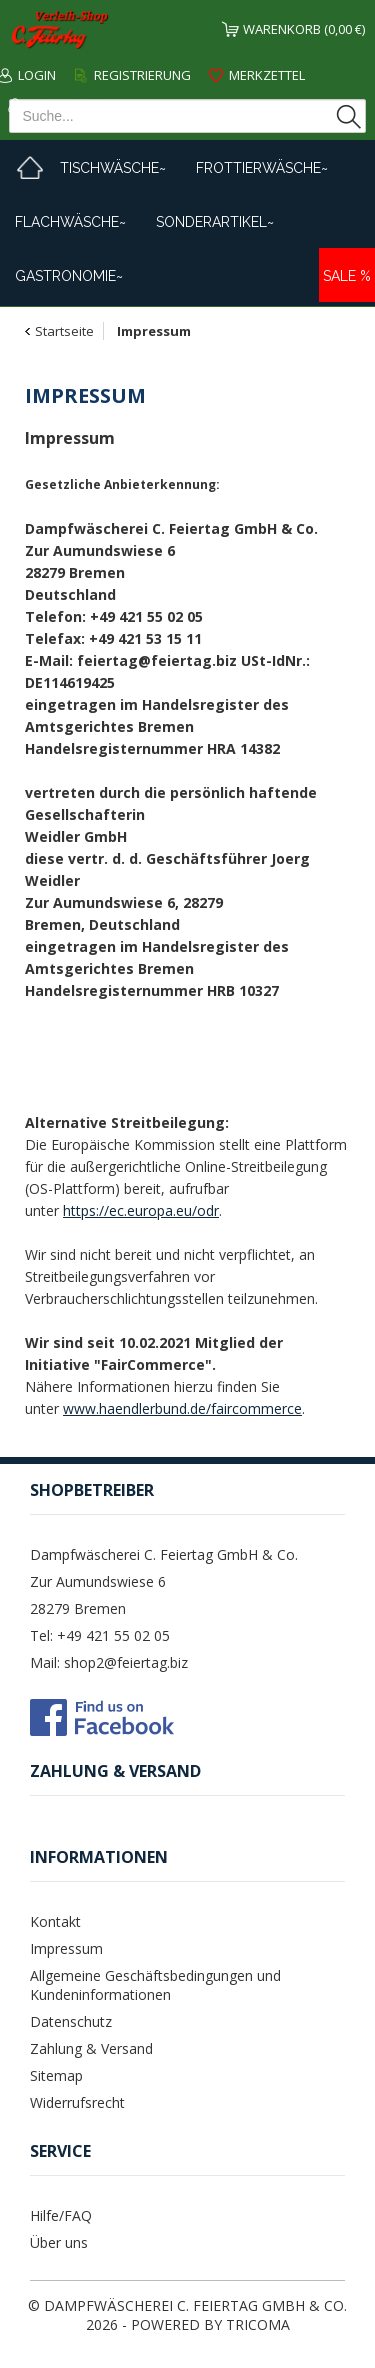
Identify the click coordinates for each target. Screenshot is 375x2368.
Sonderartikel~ (215, 222)
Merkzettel (267, 75)
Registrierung (142, 75)
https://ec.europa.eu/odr (141, 1210)
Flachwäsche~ (70, 222)
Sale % (347, 276)
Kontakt (55, 1921)
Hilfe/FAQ (61, 2215)
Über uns (59, 2242)
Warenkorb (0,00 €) (304, 29)
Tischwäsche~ (113, 168)
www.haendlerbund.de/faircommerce (182, 1408)
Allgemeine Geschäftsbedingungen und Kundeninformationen (155, 1985)
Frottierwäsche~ (262, 168)
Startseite (64, 331)
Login (37, 75)
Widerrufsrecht (77, 2102)
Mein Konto (66, 105)
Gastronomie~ (69, 276)
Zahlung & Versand (91, 2048)
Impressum (66, 1948)
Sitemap (56, 2075)
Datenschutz (71, 2021)
